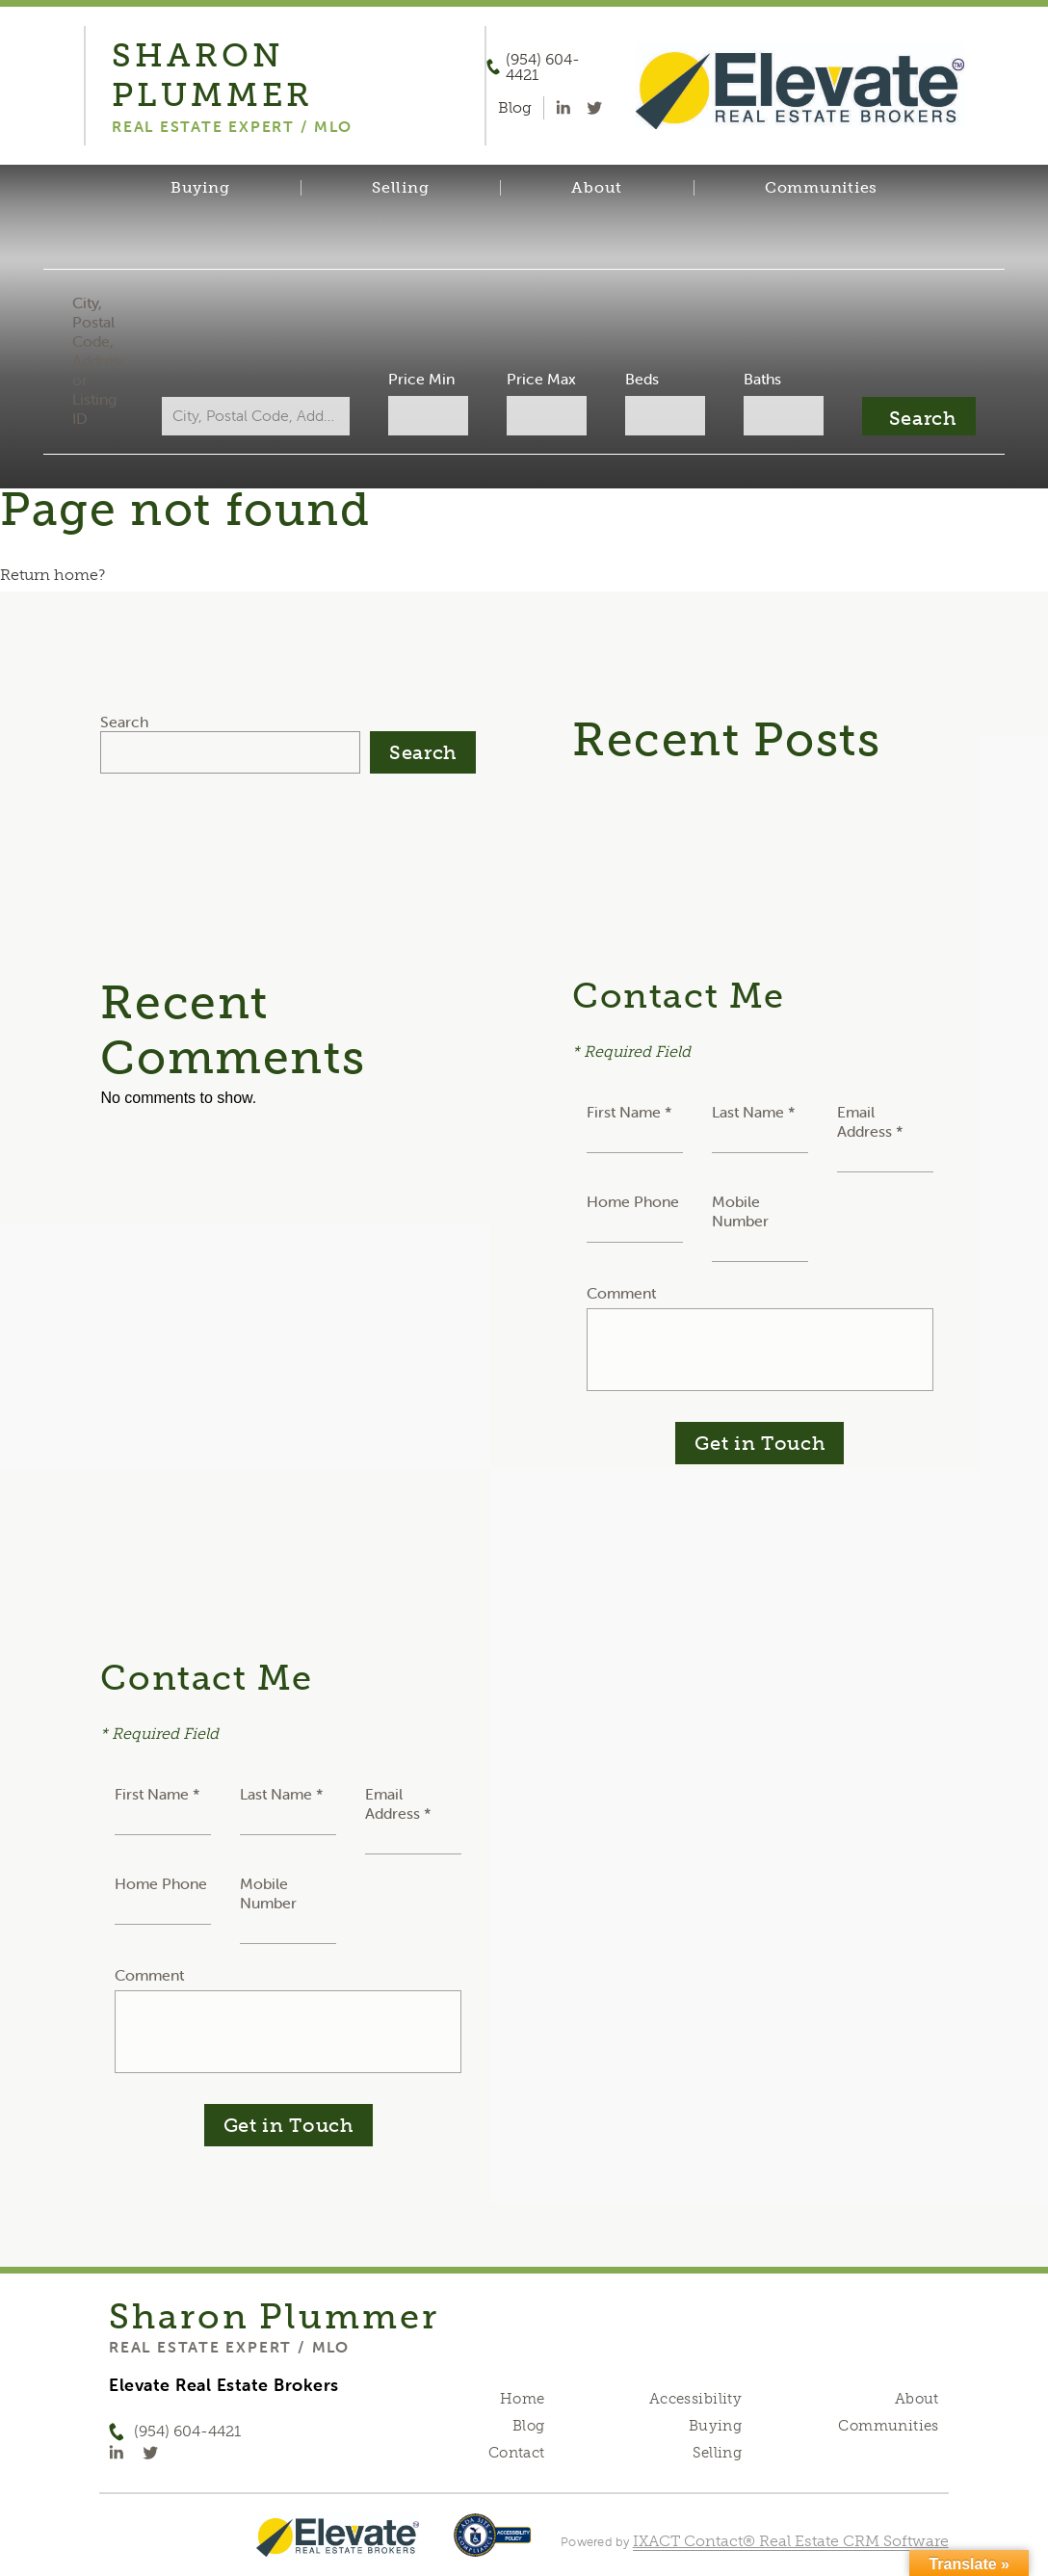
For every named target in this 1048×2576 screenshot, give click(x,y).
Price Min (423, 378)
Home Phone (633, 1201)
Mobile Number (740, 1211)
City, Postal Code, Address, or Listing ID (106, 360)
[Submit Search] (910, 416)
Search (124, 721)
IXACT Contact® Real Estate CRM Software (791, 2541)
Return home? (52, 574)
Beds (638, 378)
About (596, 188)
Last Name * (754, 1111)
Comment (621, 1292)
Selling (400, 188)
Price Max (540, 378)
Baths (755, 378)
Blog (528, 2425)
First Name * (629, 1111)
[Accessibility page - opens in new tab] (492, 2545)
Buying (200, 188)
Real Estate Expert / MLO (229, 2346)
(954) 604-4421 (543, 67)
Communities (821, 188)
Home (522, 2398)
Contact (516, 2452)
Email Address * (870, 1121)
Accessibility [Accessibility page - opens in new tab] (695, 2398)
